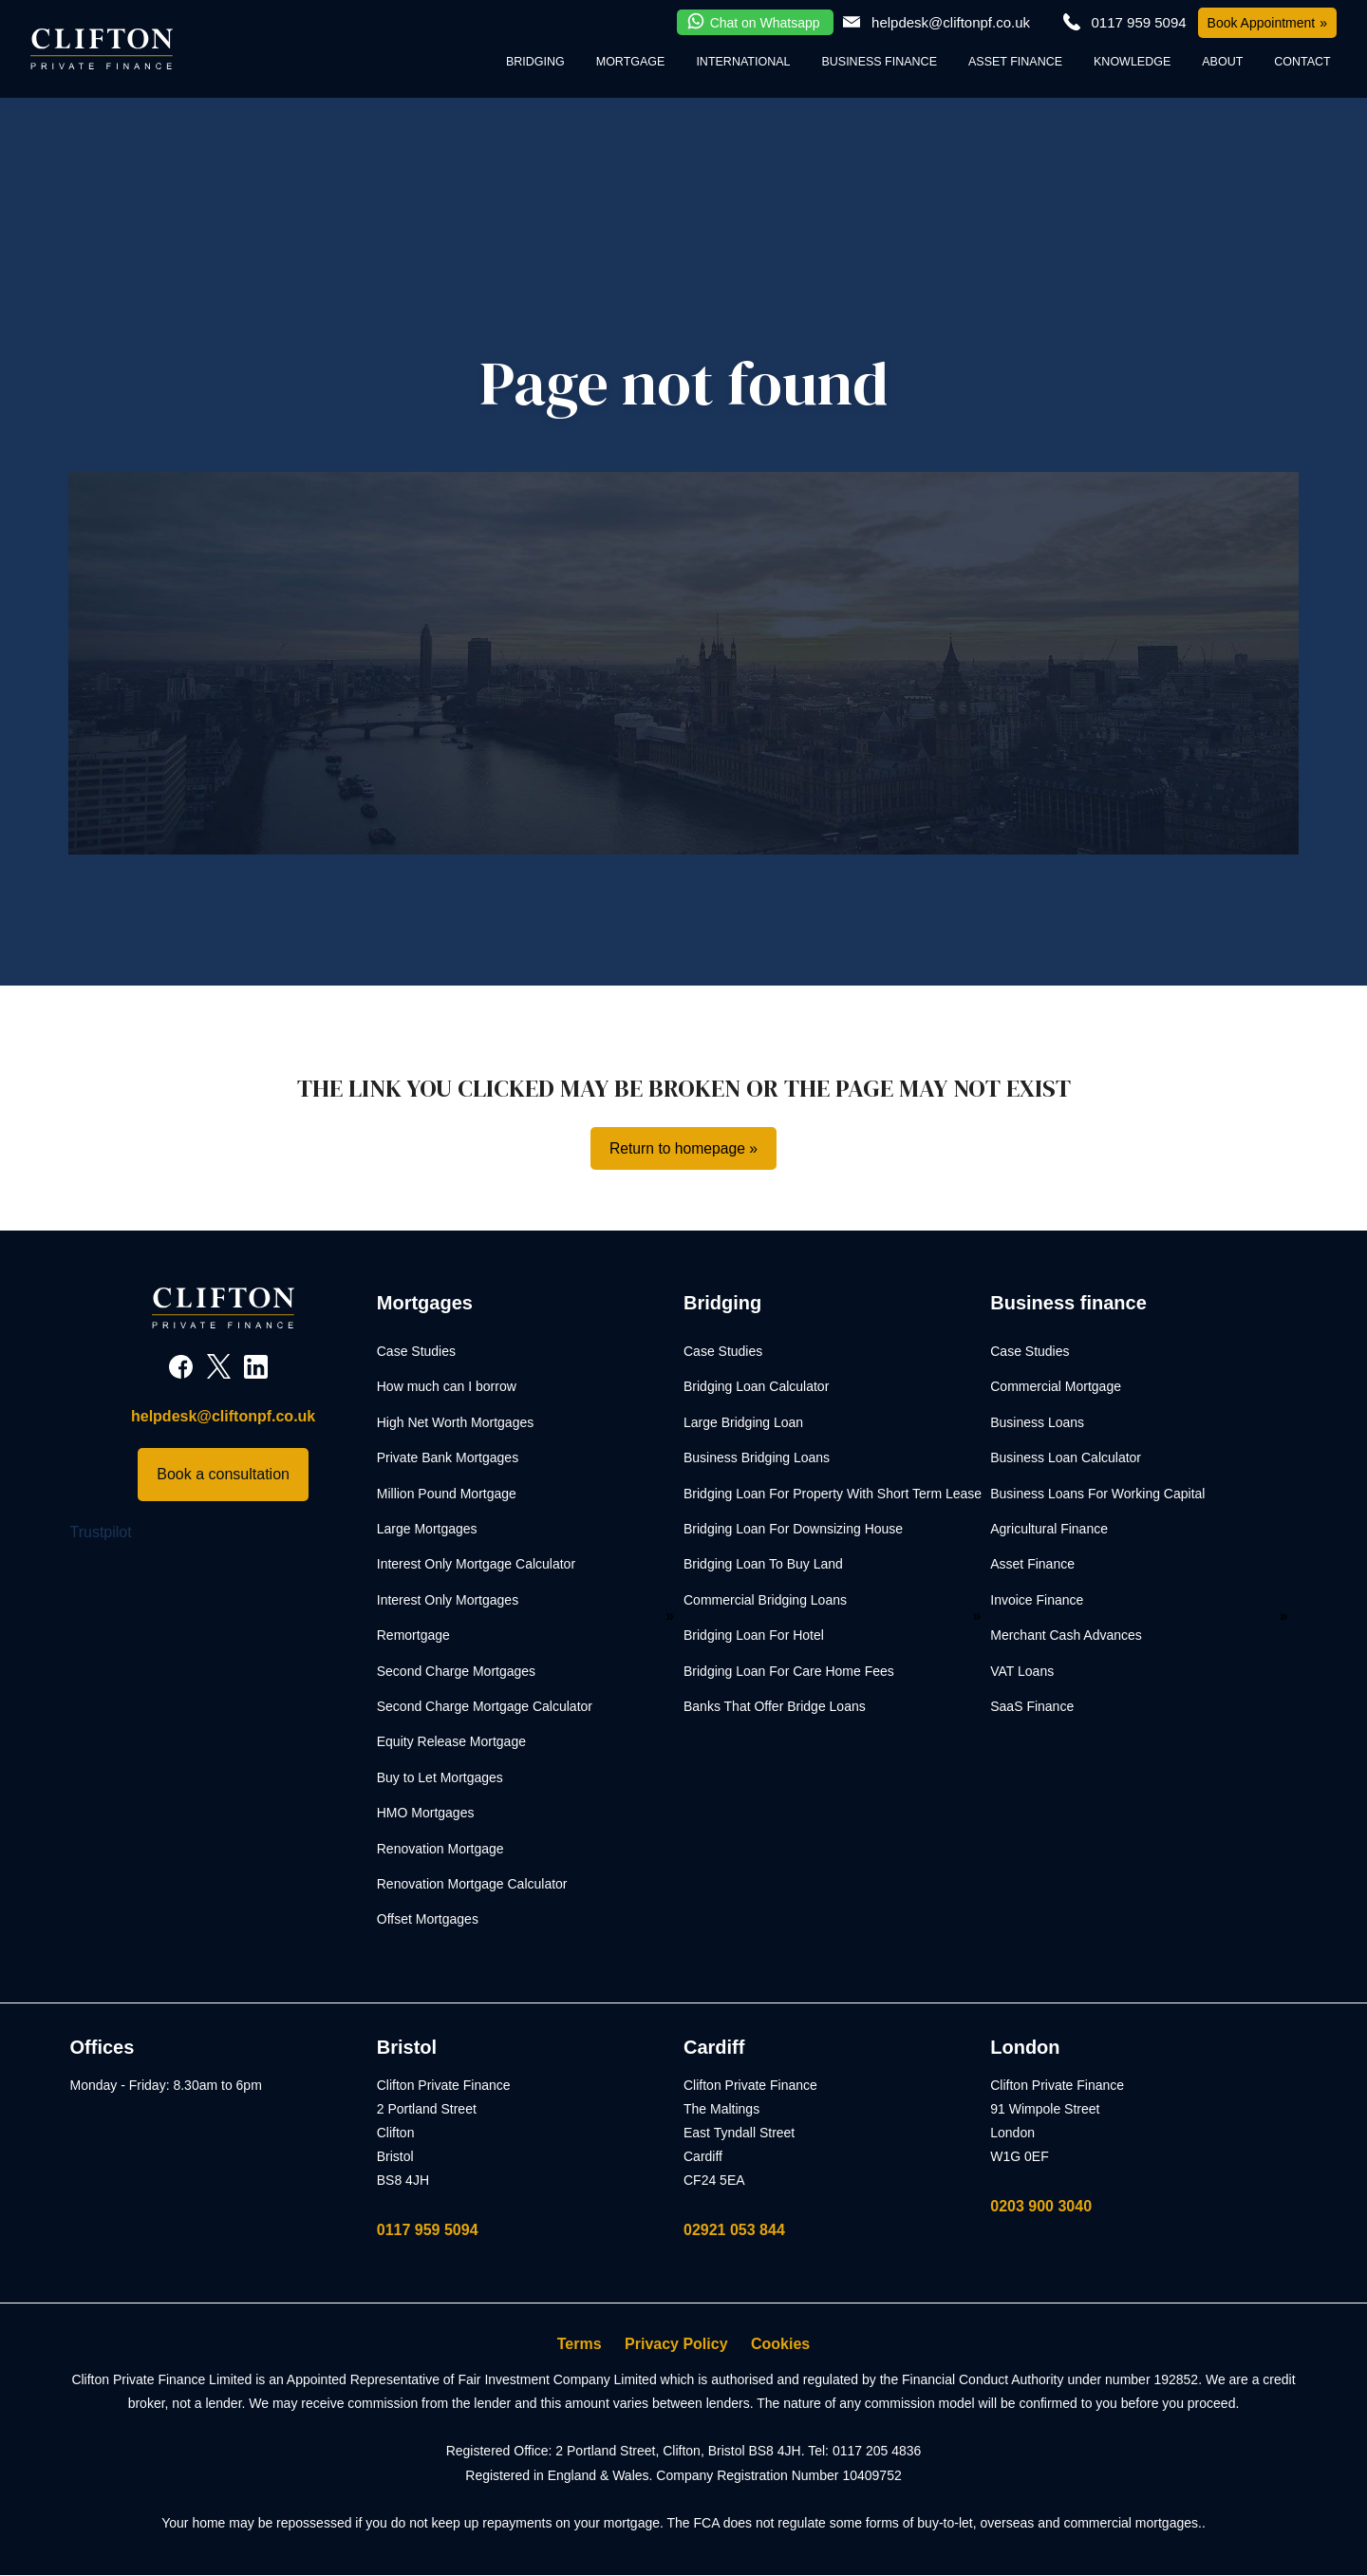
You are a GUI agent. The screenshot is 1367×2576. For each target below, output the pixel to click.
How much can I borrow (446, 1387)
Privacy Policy (676, 2345)
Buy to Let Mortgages (440, 1777)
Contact (1302, 61)
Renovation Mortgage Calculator (472, 1883)
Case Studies (416, 1352)
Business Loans (1037, 1422)
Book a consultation (223, 1475)
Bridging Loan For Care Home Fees (789, 1671)
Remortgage (413, 1636)
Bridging (535, 61)
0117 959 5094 (427, 2230)
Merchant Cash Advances (1066, 1636)
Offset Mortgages (427, 1919)
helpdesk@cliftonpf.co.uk (950, 22)
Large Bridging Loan (743, 1422)
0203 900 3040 (1041, 2206)
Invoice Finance (1036, 1600)
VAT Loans (1022, 1671)
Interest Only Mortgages (447, 1600)
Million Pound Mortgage (446, 1493)
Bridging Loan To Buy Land (763, 1564)
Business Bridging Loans (757, 1458)
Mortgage (630, 61)
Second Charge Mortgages (456, 1671)
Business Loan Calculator (1065, 1458)
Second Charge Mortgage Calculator (484, 1706)
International (743, 61)
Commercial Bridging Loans (765, 1600)
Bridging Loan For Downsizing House (793, 1529)
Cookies (780, 2345)
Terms (579, 2345)
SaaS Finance (1032, 1706)
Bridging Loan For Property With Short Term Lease (833, 1493)
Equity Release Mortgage (451, 1742)
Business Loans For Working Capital (1097, 1493)
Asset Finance (1015, 61)
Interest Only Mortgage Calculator (476, 1564)
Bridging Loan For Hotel (754, 1636)
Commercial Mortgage (1055, 1387)
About (1222, 61)
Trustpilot (101, 1532)
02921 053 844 (734, 2230)
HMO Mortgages (426, 1813)
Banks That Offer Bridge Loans (775, 1706)
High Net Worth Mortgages (455, 1422)
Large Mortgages (427, 1529)
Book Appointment (1262, 22)
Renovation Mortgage (440, 1848)
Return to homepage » (683, 1148)
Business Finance (879, 61)
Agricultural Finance (1049, 1529)
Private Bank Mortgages (447, 1458)
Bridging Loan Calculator (756, 1387)
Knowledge (1132, 61)
